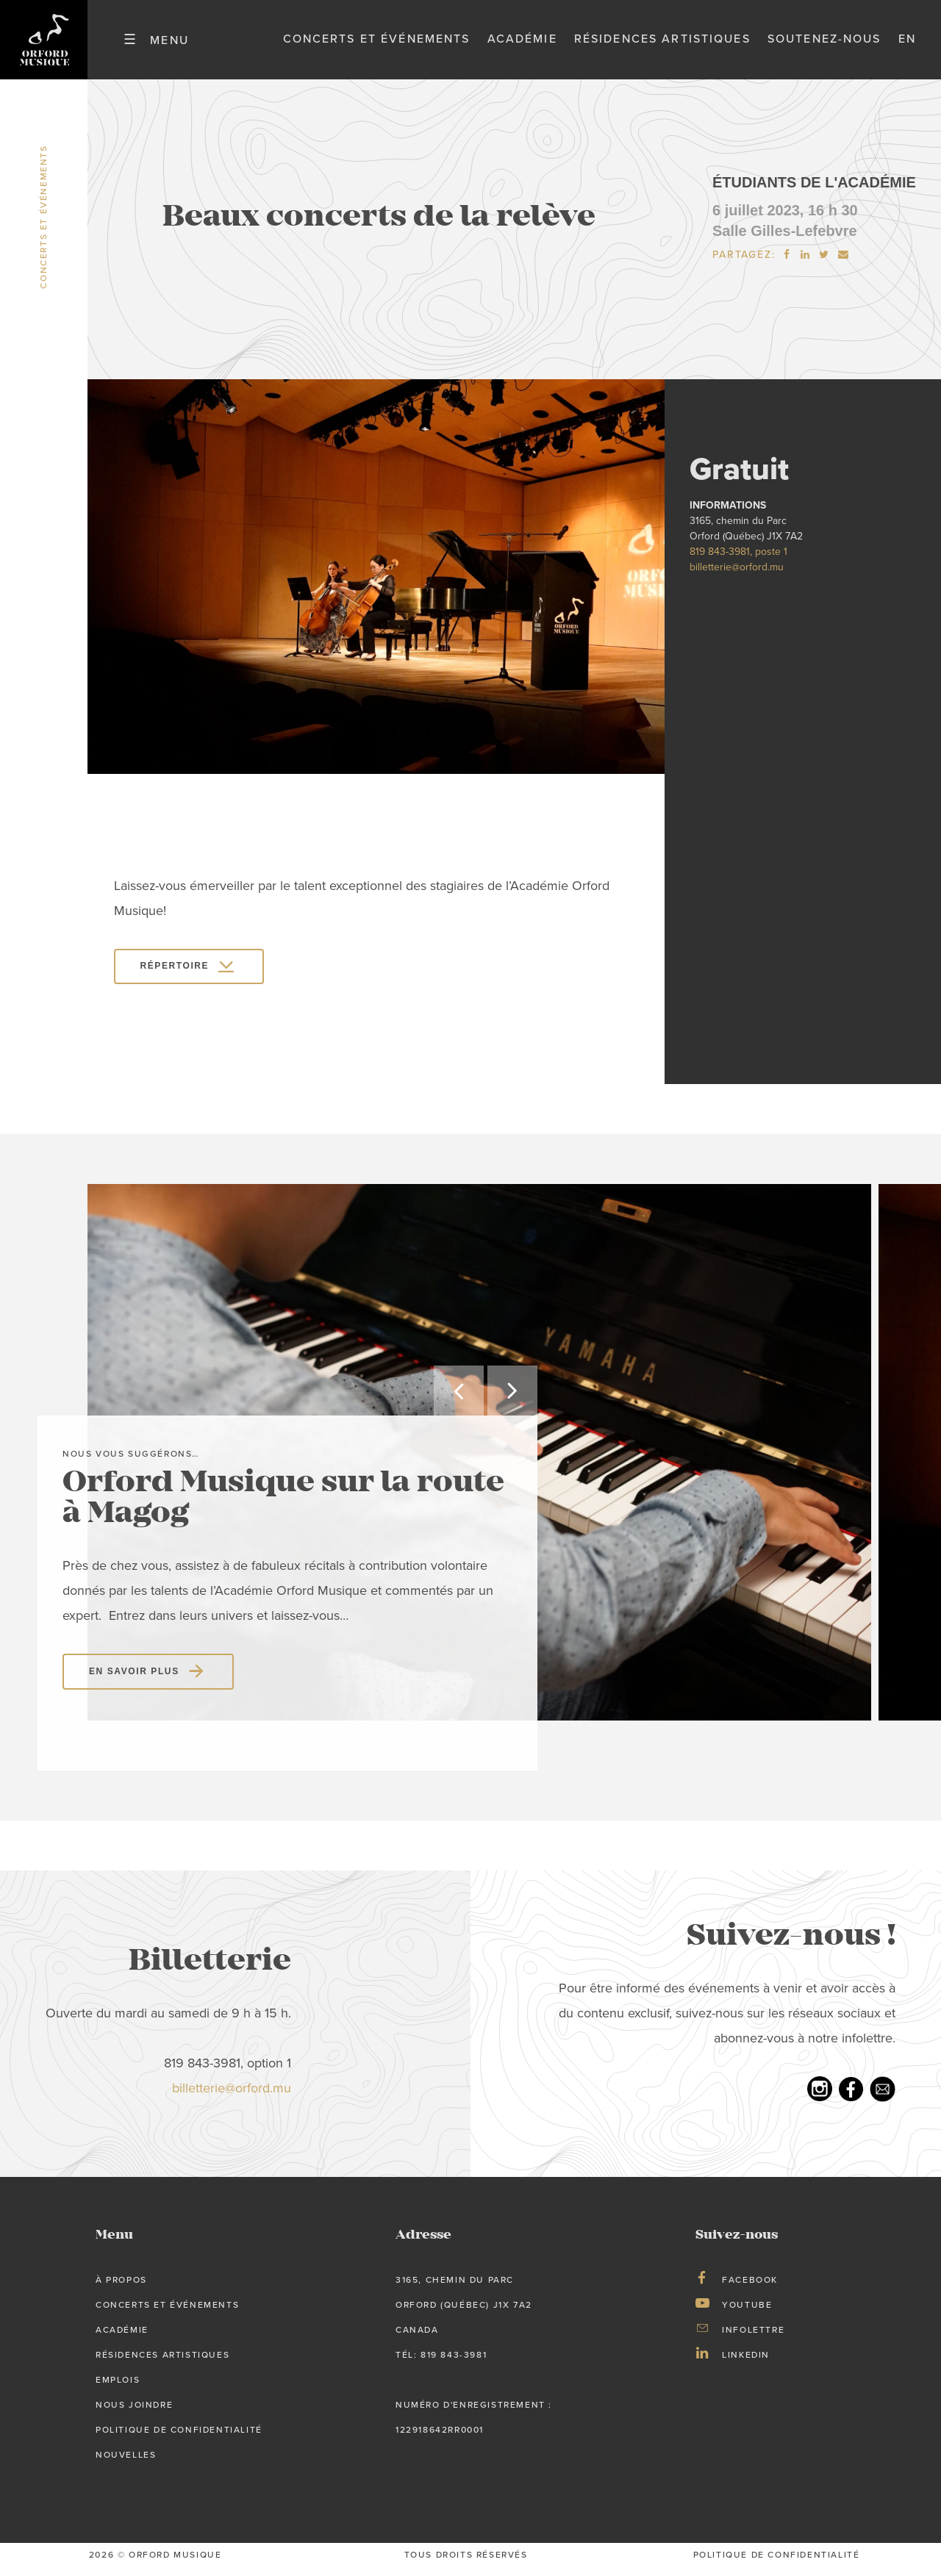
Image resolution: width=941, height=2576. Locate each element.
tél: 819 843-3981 (441, 2363)
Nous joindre (134, 2413)
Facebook (750, 2288)
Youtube (747, 2313)
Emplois (118, 2388)
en (907, 43)
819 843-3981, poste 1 (738, 559)
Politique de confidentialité (179, 2438)
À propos (121, 2288)
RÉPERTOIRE (175, 974)
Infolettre (753, 2338)
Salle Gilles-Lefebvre (784, 239)
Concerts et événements (376, 43)
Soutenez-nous (824, 43)
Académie (522, 43)
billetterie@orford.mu (737, 575)
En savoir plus (134, 1679)
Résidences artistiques (662, 43)
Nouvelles (126, 2463)
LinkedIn (746, 2363)
